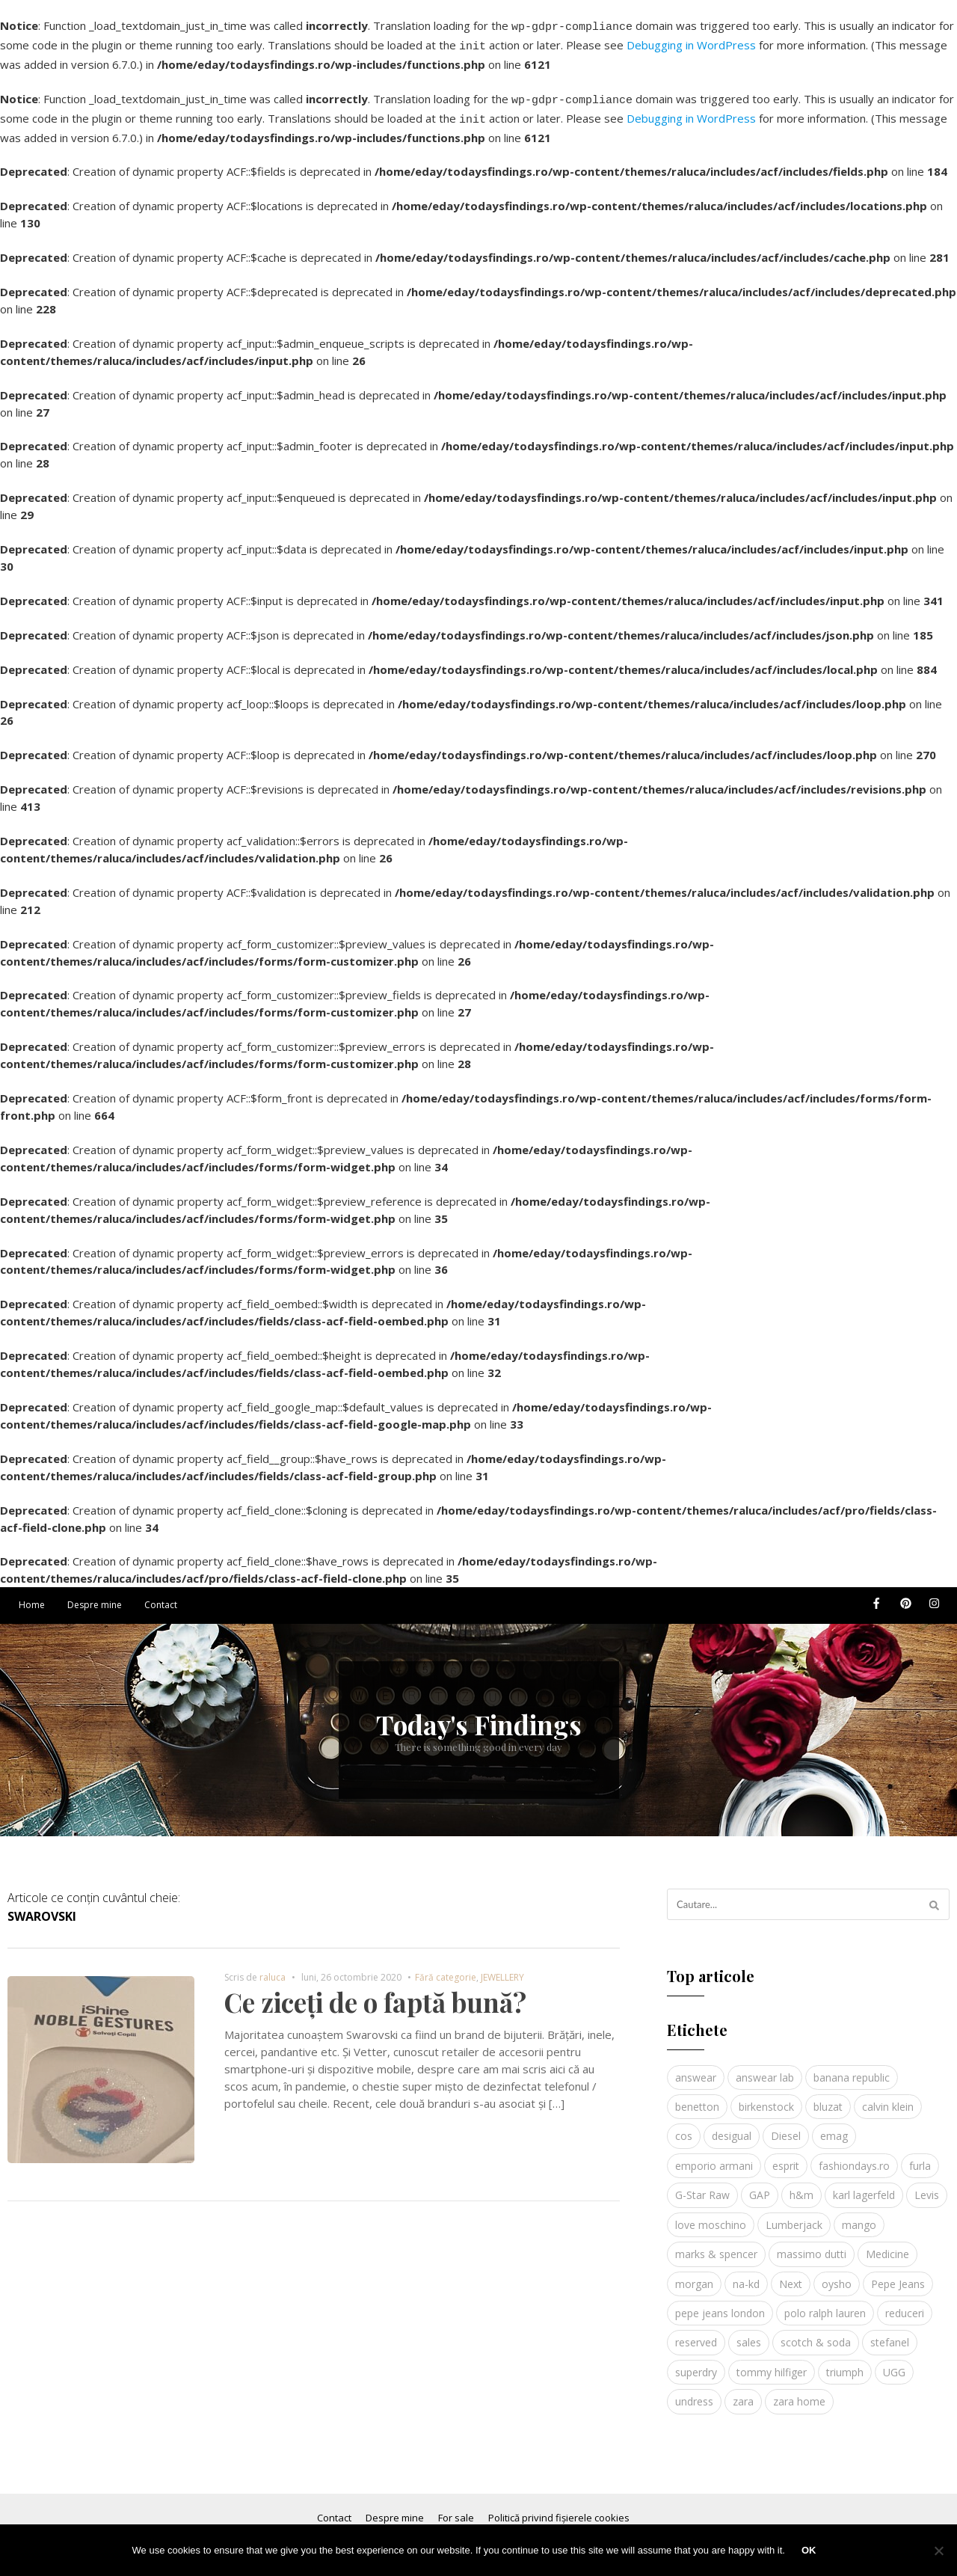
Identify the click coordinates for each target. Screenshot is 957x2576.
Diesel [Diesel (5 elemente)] (786, 2127)
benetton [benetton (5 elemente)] (697, 2098)
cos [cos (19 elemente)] (683, 2127)
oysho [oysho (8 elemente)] (837, 2275)
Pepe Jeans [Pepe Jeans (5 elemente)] (898, 2275)
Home (32, 1595)
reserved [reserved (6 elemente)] (696, 2333)
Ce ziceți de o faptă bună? (375, 1993)
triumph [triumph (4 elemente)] (845, 2363)
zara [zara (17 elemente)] (743, 2392)
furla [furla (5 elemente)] (920, 2157)
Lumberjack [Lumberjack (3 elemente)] (794, 2216)
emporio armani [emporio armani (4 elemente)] (714, 2157)
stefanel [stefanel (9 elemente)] (889, 2333)
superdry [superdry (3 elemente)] (696, 2363)
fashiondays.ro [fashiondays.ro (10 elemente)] (854, 2157)
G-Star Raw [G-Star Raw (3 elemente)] (702, 2186)
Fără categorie (445, 1968)
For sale (456, 2508)
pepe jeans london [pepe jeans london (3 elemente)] (720, 2304)
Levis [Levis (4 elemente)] (926, 2186)
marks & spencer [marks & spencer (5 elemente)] (716, 2245)
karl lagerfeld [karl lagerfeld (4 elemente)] (864, 2186)
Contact (160, 1595)
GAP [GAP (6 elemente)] (759, 2186)
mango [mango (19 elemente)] (859, 2216)
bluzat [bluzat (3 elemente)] (828, 2098)
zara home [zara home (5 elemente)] (799, 2392)
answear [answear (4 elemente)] (695, 2068)
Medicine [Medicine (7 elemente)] (887, 2245)
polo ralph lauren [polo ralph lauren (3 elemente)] (825, 2304)
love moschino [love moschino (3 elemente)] (710, 2216)
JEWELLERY (502, 1968)
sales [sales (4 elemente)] (748, 2333)
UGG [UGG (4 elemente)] (894, 2363)
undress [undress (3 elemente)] (694, 2392)
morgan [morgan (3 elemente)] (694, 2275)
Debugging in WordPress (691, 42)
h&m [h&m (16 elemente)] (801, 2186)
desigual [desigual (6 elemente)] (731, 2127)
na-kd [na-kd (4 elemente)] (746, 2275)
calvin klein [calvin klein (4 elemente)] (888, 2098)
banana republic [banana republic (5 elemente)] (851, 2068)
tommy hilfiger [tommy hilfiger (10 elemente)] (771, 2363)
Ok (808, 2550)
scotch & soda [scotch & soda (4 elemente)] (816, 2333)
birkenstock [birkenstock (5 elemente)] (766, 2098)
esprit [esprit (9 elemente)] (785, 2157)
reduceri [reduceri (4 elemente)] (904, 2304)
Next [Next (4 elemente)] (790, 2275)
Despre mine (94, 1595)
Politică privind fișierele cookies (559, 2508)
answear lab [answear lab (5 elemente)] (765, 2068)
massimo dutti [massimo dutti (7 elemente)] (811, 2245)
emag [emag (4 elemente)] (834, 2127)
